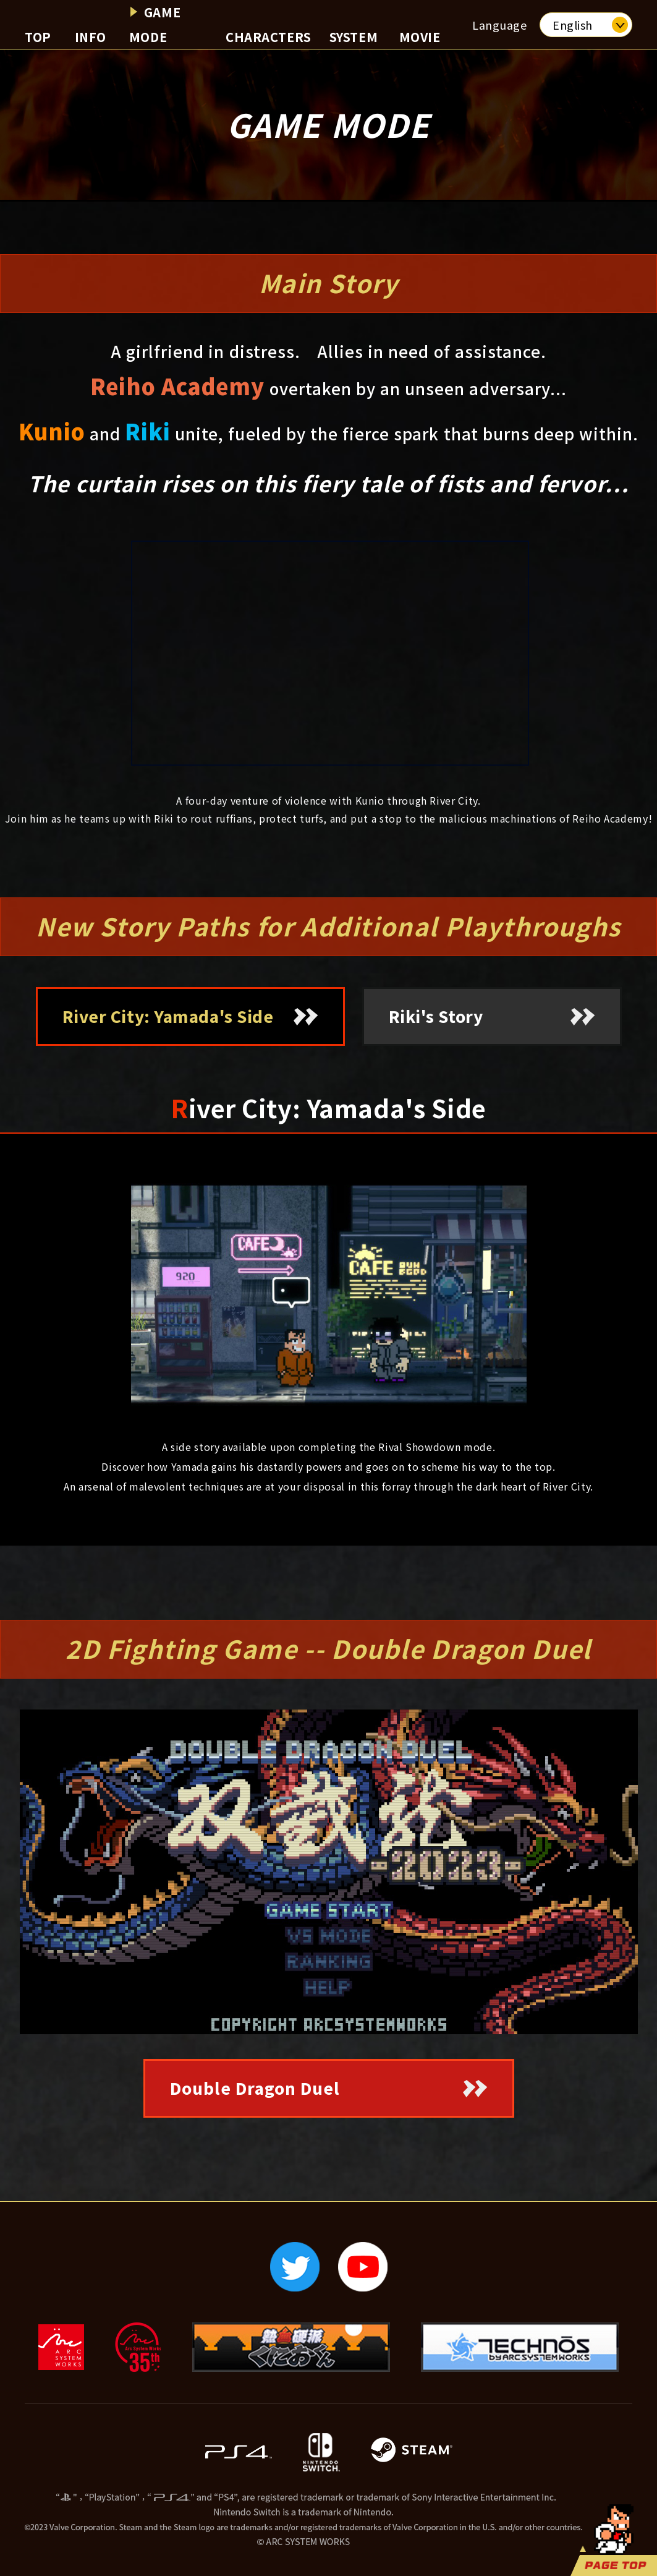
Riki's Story (436, 1015)
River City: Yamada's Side (168, 1015)
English (573, 25)
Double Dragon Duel (255, 2087)
